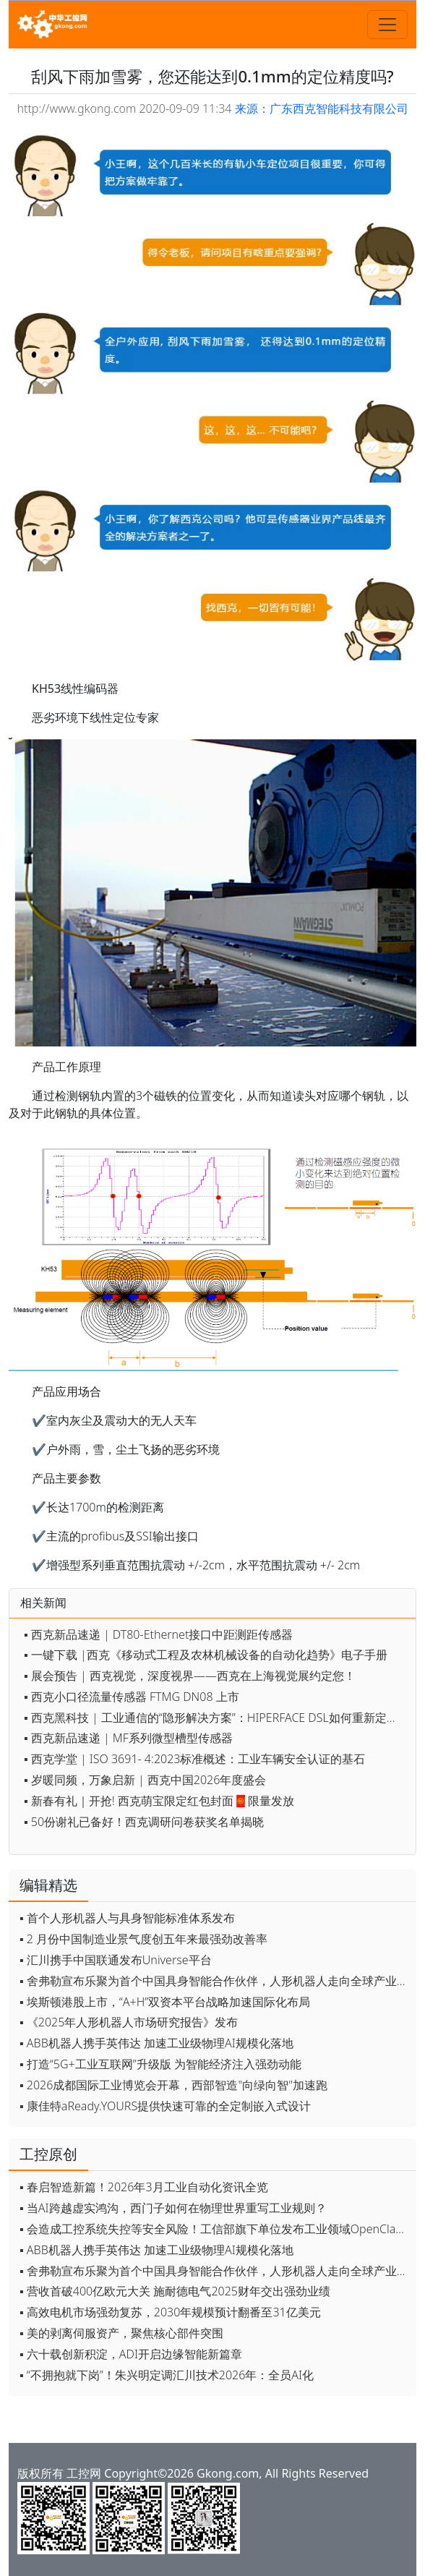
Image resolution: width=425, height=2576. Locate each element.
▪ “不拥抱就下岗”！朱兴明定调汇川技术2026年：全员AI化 (167, 2375)
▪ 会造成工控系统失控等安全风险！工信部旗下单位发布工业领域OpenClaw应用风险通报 (214, 2229)
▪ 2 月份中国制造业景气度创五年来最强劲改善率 (143, 1939)
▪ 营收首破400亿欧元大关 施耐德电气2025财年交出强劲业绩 (175, 2291)
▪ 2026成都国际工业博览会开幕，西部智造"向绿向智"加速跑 (173, 2085)
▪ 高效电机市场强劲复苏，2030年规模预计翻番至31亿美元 (170, 2312)
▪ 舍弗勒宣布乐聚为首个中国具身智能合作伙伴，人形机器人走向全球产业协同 (214, 1981)
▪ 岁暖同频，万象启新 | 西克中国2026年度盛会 (145, 1780)
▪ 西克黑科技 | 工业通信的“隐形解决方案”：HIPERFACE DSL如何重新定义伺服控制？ (216, 1718)
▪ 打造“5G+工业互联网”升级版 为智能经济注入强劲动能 (160, 2064)
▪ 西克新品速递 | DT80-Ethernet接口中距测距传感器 (158, 1634)
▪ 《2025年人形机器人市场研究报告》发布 (129, 2022)
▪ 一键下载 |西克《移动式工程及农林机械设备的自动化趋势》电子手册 (205, 1655)
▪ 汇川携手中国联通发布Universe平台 (116, 1960)
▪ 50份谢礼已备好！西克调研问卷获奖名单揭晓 (144, 1822)
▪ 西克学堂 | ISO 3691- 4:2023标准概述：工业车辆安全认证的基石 (194, 1759)
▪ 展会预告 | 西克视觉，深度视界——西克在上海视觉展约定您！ (190, 1676)
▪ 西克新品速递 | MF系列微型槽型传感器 (128, 1738)
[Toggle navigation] (387, 24)
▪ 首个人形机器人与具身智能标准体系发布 (127, 1918)
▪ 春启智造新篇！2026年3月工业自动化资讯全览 (144, 2187)
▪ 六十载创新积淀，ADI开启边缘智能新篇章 (131, 2354)
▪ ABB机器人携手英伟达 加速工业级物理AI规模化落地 (156, 2043)
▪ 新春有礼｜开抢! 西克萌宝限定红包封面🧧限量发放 (159, 1801)
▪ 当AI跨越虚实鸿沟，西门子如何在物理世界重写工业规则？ (173, 2208)
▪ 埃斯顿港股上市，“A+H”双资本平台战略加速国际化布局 (165, 2002)
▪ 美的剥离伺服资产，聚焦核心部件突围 (121, 2333)
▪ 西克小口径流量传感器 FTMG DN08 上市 (131, 1697)
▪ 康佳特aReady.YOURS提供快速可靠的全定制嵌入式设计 (165, 2106)
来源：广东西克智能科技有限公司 (321, 108)
